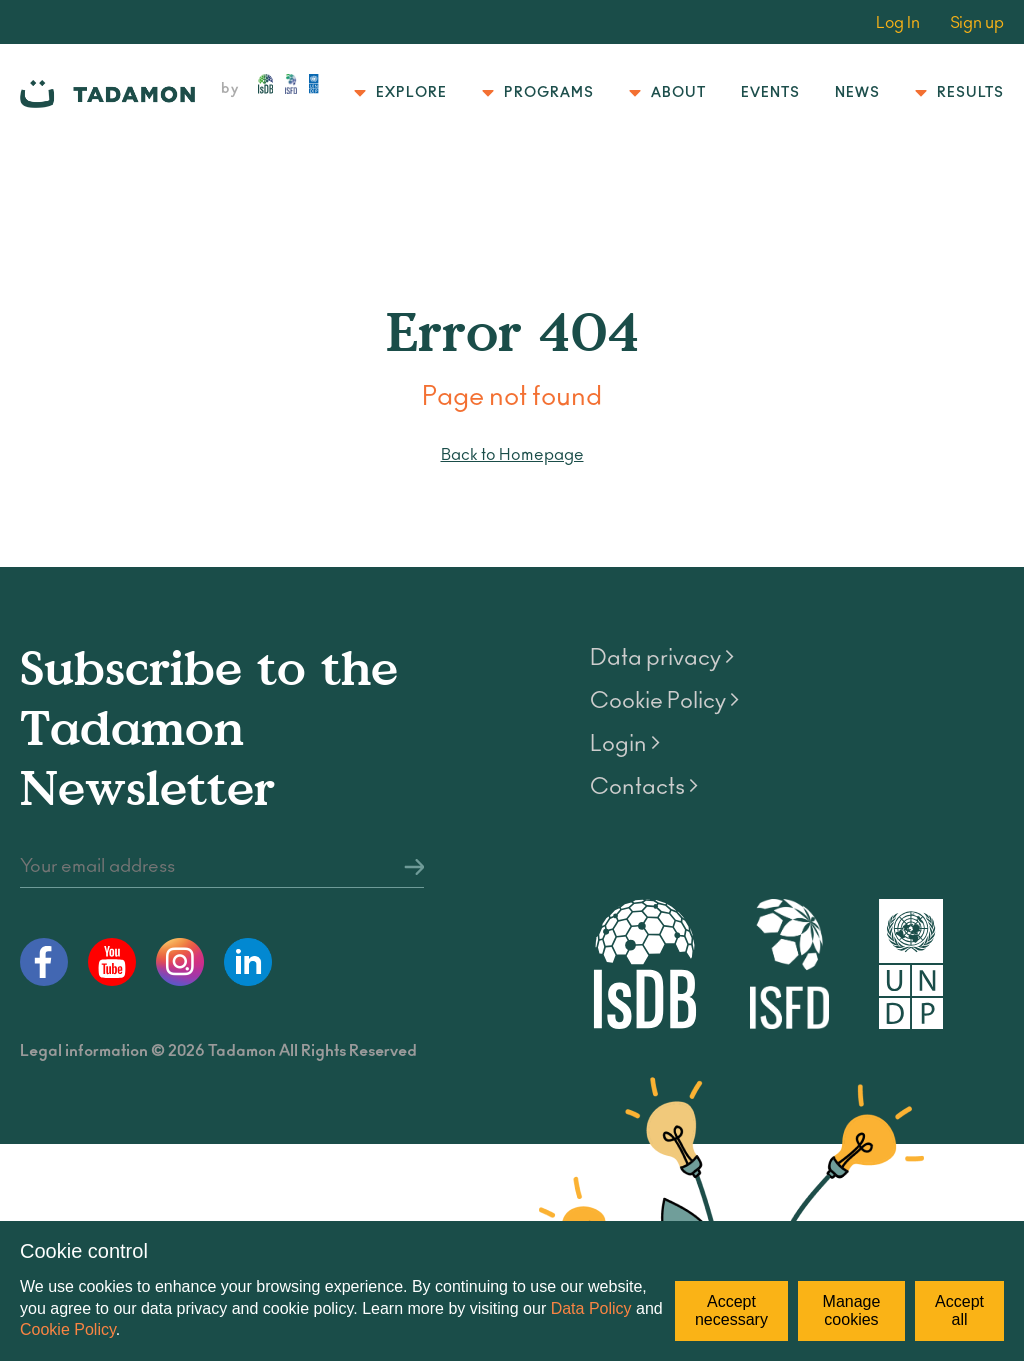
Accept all (959, 1310)
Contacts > (644, 787)
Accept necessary (731, 1310)
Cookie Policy (68, 1329)
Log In (898, 23)
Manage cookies (852, 1310)
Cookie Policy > (664, 701)
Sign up (977, 23)
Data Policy (591, 1308)
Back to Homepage (512, 455)
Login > (625, 744)
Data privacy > (662, 658)
